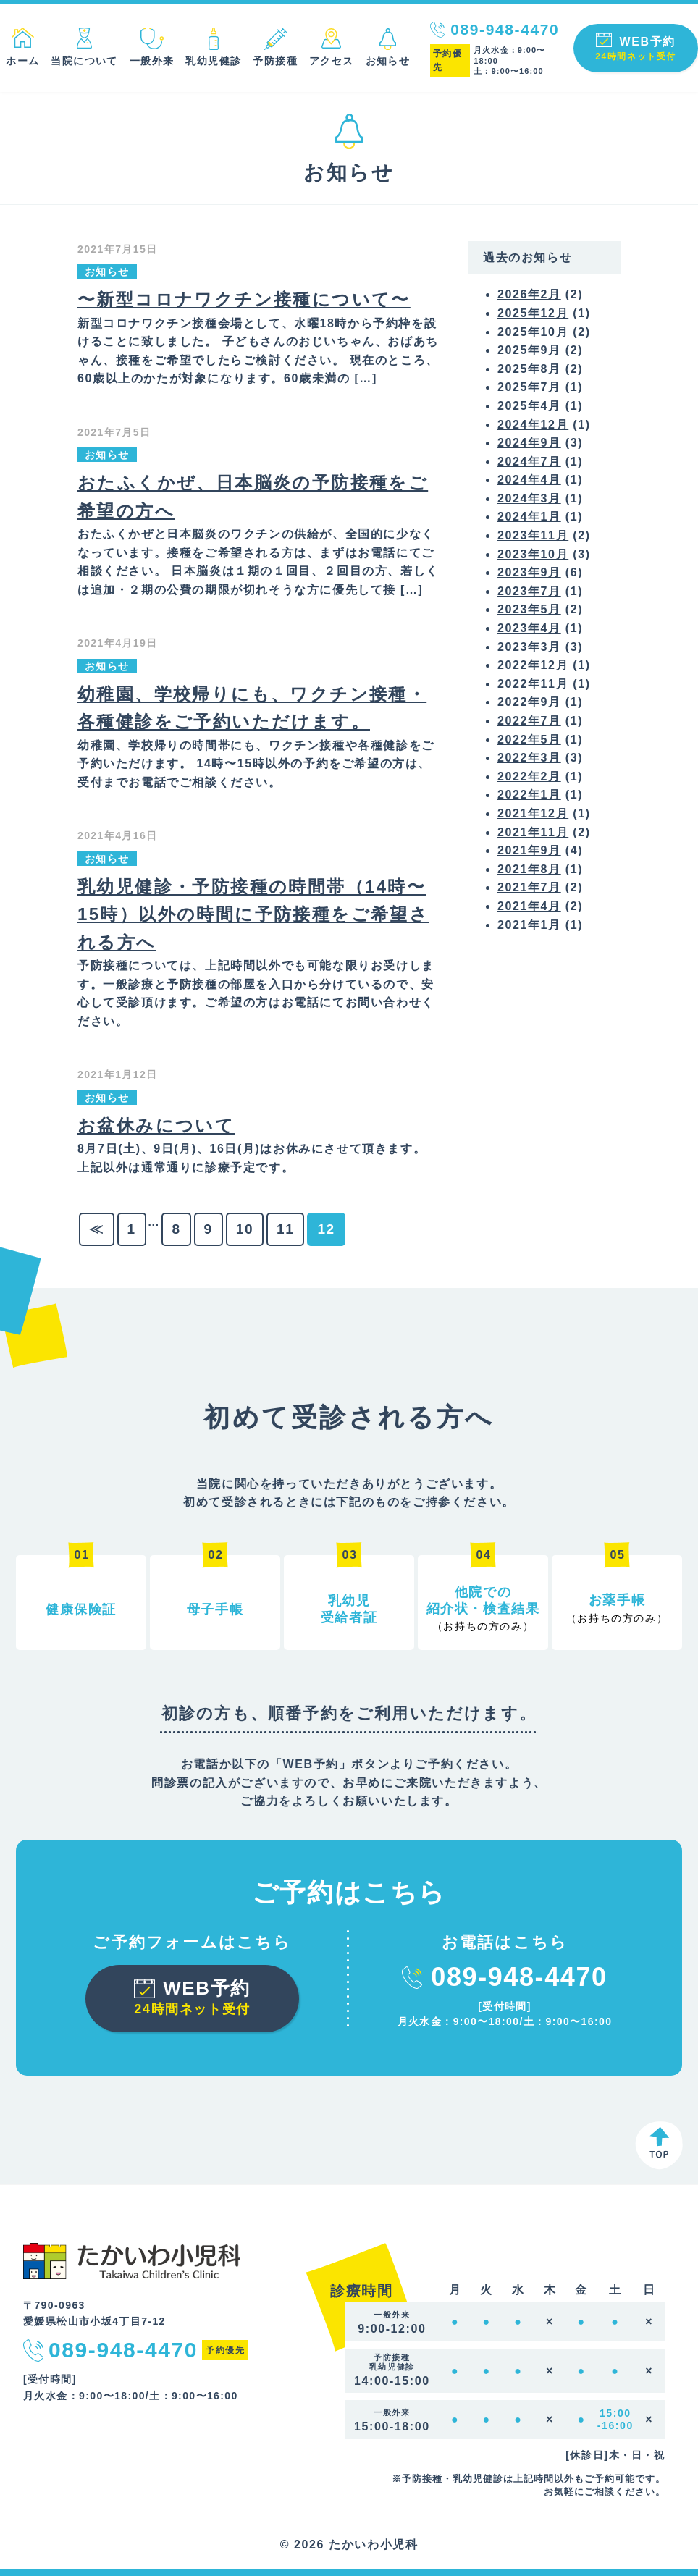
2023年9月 (529, 572)
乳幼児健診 (213, 61)
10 (244, 1229)
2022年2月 (529, 776)
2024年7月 (529, 461)
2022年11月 (532, 684)
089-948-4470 (504, 29)
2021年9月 (529, 850)
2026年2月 (529, 294)
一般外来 (152, 61)
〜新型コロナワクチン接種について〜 (244, 299)
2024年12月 (532, 424)
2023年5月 (529, 609)
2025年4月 (529, 406)
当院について (84, 61)
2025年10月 (532, 332)
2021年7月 (529, 887)
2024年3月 (529, 498)
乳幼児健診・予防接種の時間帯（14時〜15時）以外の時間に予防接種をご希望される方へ (253, 914)
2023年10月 (532, 554)
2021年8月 (529, 869)
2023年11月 (532, 535)
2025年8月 (529, 369)
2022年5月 (529, 739)
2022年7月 (529, 721)
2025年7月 (529, 387)
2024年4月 (529, 479)
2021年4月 (529, 906)
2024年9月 (529, 443)
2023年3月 (529, 647)
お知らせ (388, 61)
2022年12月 (532, 665)
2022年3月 (529, 758)
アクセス (331, 61)
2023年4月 (529, 628)
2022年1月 (529, 794)
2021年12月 (532, 813)
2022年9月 (529, 702)
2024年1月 (529, 516)
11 (285, 1229)
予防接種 (275, 61)
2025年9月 (529, 350)
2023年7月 (529, 591)
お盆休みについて (156, 1125)
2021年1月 (529, 925)
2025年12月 (532, 313)
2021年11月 (532, 832)
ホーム (22, 61)
